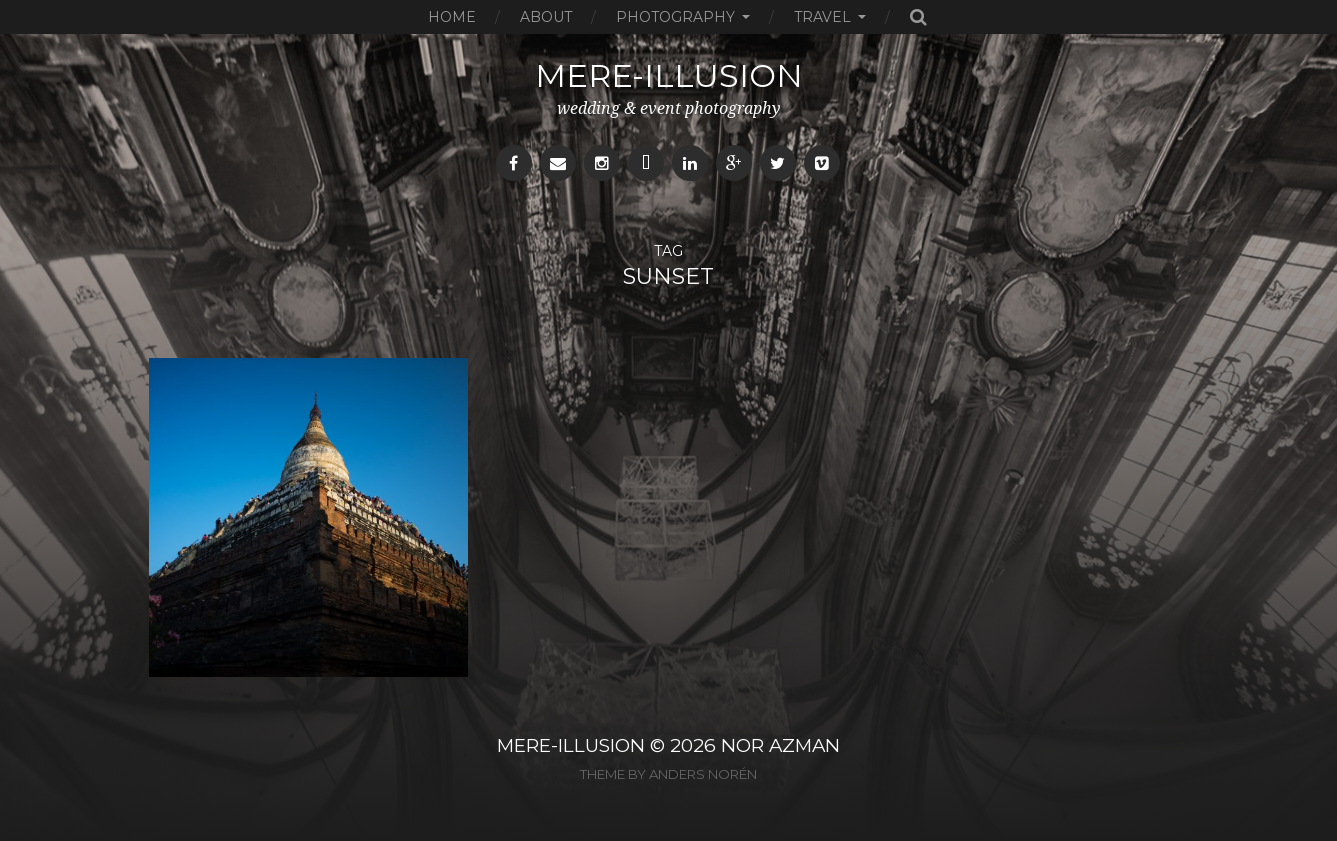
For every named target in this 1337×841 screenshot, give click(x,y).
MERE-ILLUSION (571, 745)
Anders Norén (703, 774)
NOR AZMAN (780, 745)
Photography (675, 17)
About (546, 17)
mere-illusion (669, 75)
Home (452, 17)
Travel (822, 17)
